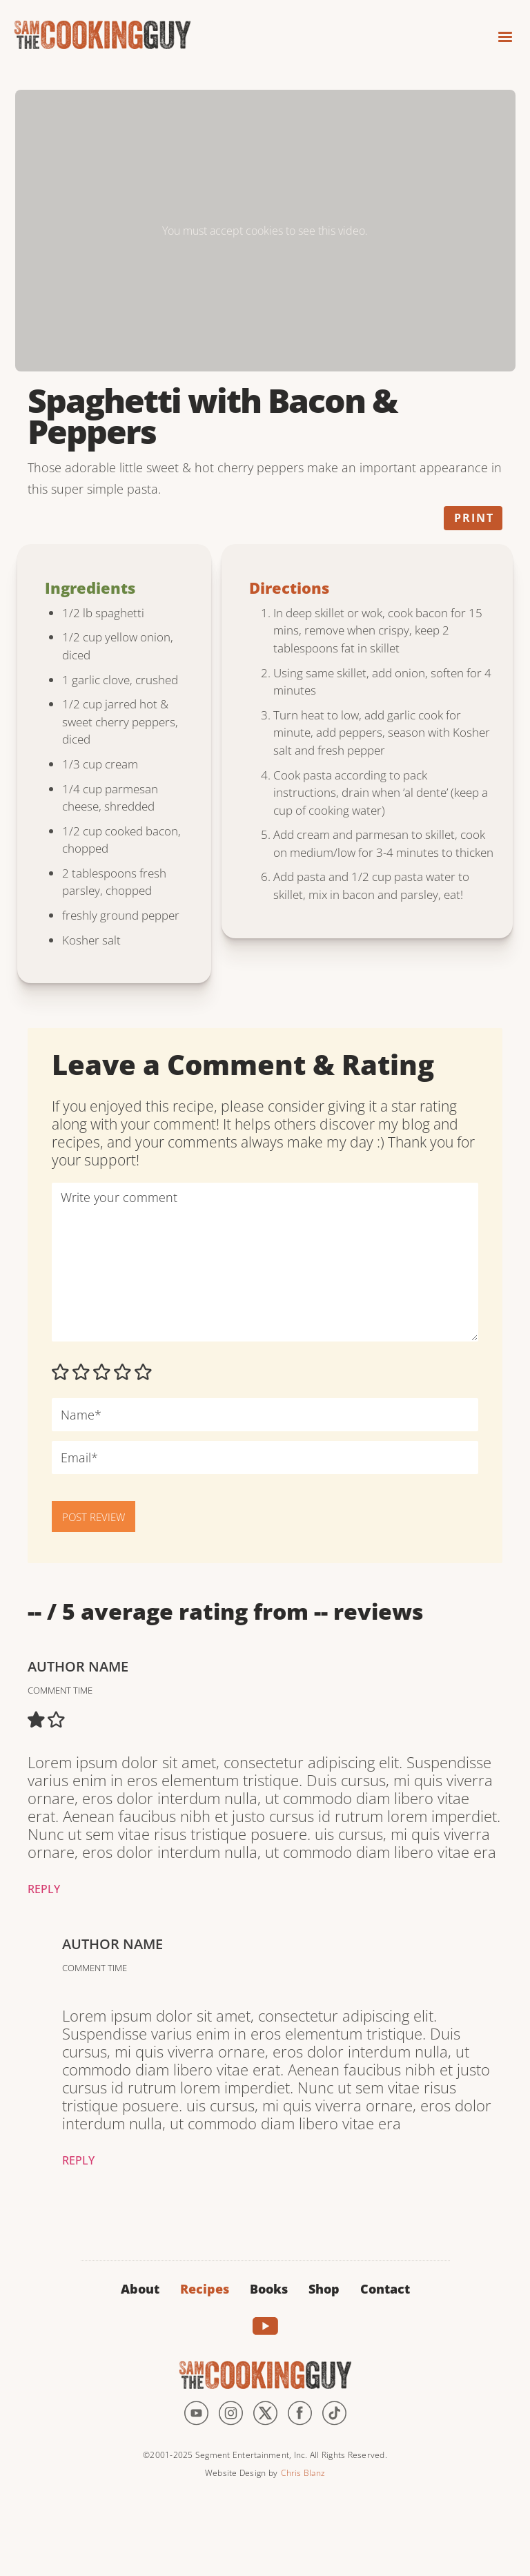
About (140, 2288)
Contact (385, 2288)
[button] (499, 33)
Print (474, 517)
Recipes (204, 2288)
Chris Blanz (303, 2473)
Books (269, 2288)
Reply (44, 1889)
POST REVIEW (93, 1517)
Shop (324, 2288)
